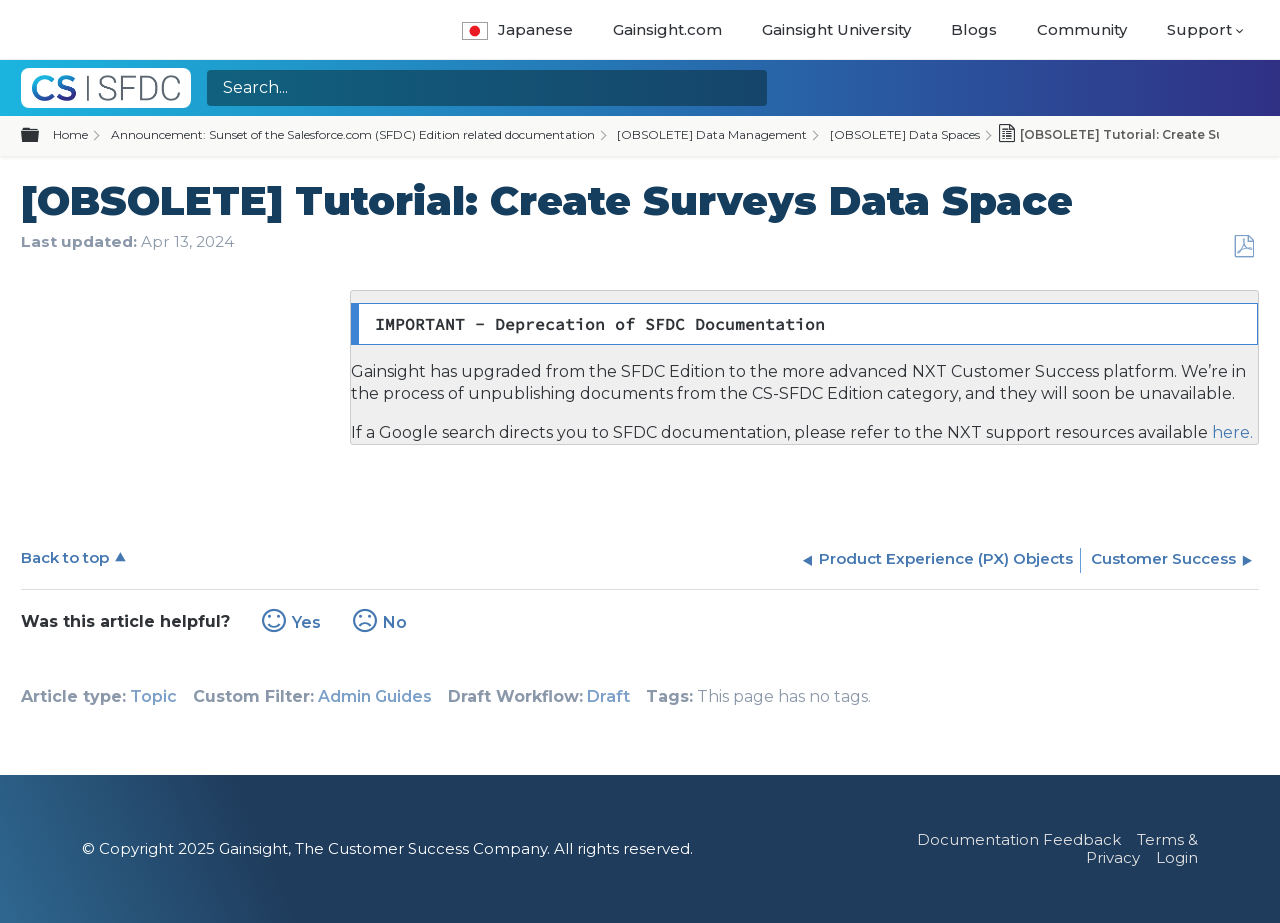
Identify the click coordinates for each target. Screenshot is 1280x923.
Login (1177, 857)
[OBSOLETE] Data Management (712, 134)
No (395, 622)
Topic (153, 696)
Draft (608, 696)
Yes (306, 622)
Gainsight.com (667, 29)
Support (1199, 29)
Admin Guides (375, 696)
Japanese (517, 29)
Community (1082, 29)
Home (70, 134)
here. (1230, 432)
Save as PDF (1243, 247)
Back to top (65, 557)
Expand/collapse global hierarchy (42, 136)
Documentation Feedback (1019, 839)
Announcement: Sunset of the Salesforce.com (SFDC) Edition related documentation (353, 134)
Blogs (974, 29)
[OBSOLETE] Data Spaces (905, 134)
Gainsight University (836, 29)
